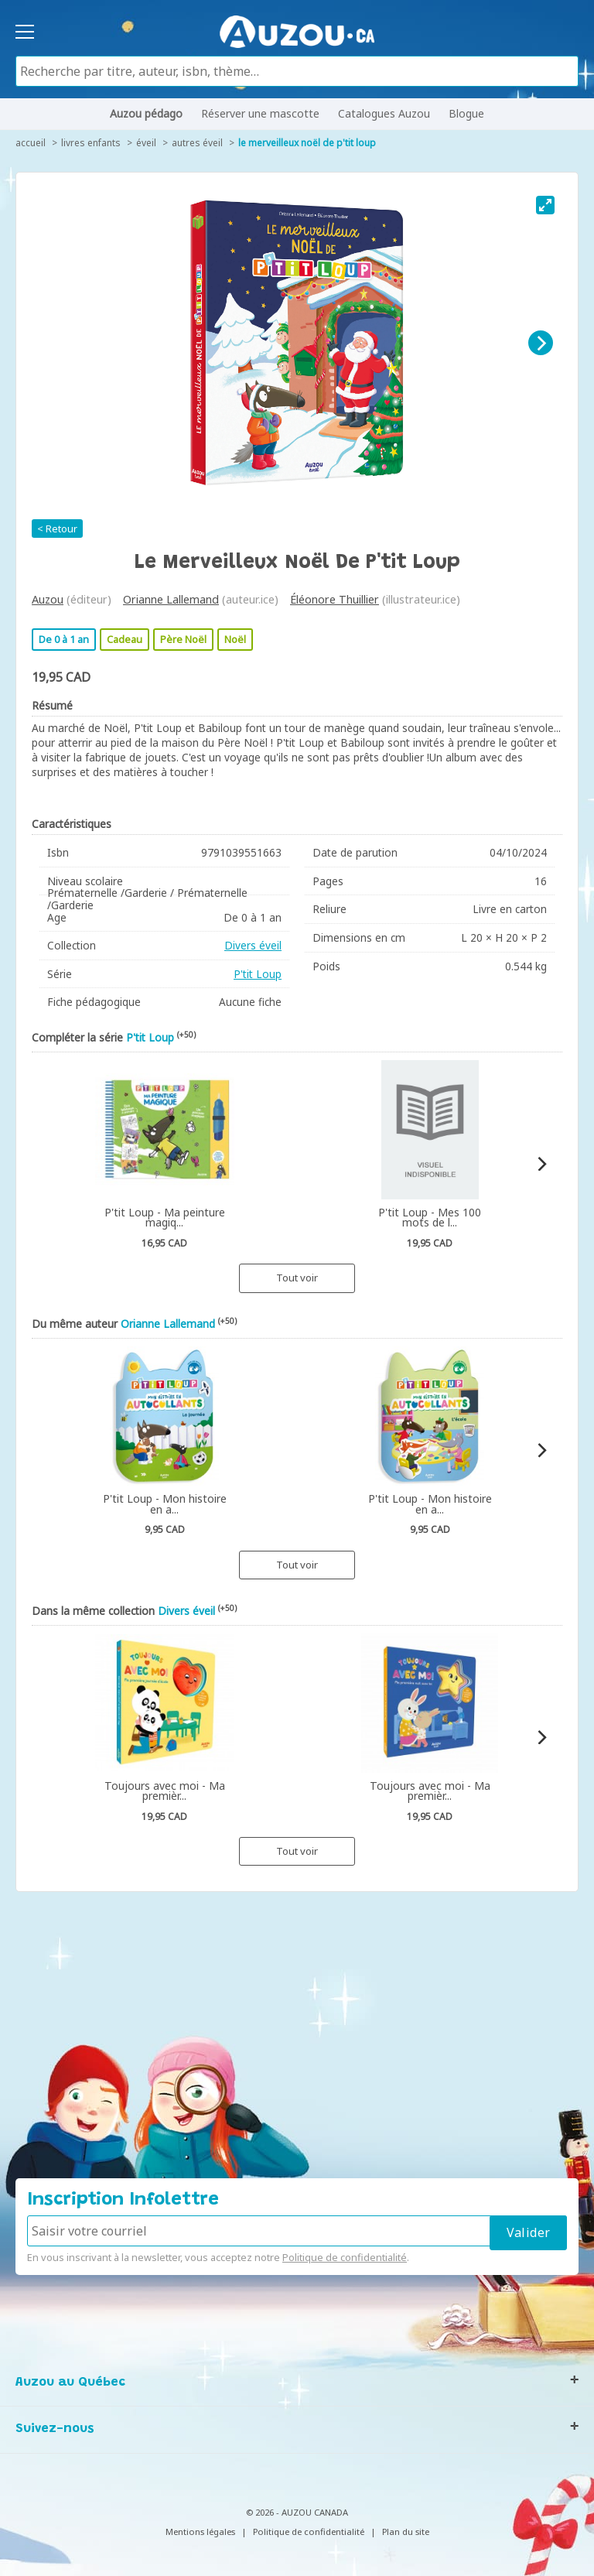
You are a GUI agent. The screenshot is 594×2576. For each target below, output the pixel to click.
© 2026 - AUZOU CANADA (297, 2512)
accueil (30, 142)
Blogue (466, 113)
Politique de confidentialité (344, 2257)
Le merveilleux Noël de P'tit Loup (307, 142)
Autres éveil (197, 142)
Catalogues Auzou (384, 113)
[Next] (541, 343)
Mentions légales (200, 2531)
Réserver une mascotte (260, 113)
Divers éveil (253, 945)
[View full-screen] (545, 205)
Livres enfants (91, 142)
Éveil (146, 142)
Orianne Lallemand (171, 599)
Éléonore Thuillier (334, 599)
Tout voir (297, 1278)
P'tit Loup (258, 973)
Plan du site (405, 2531)
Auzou (47, 599)
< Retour (57, 528)
